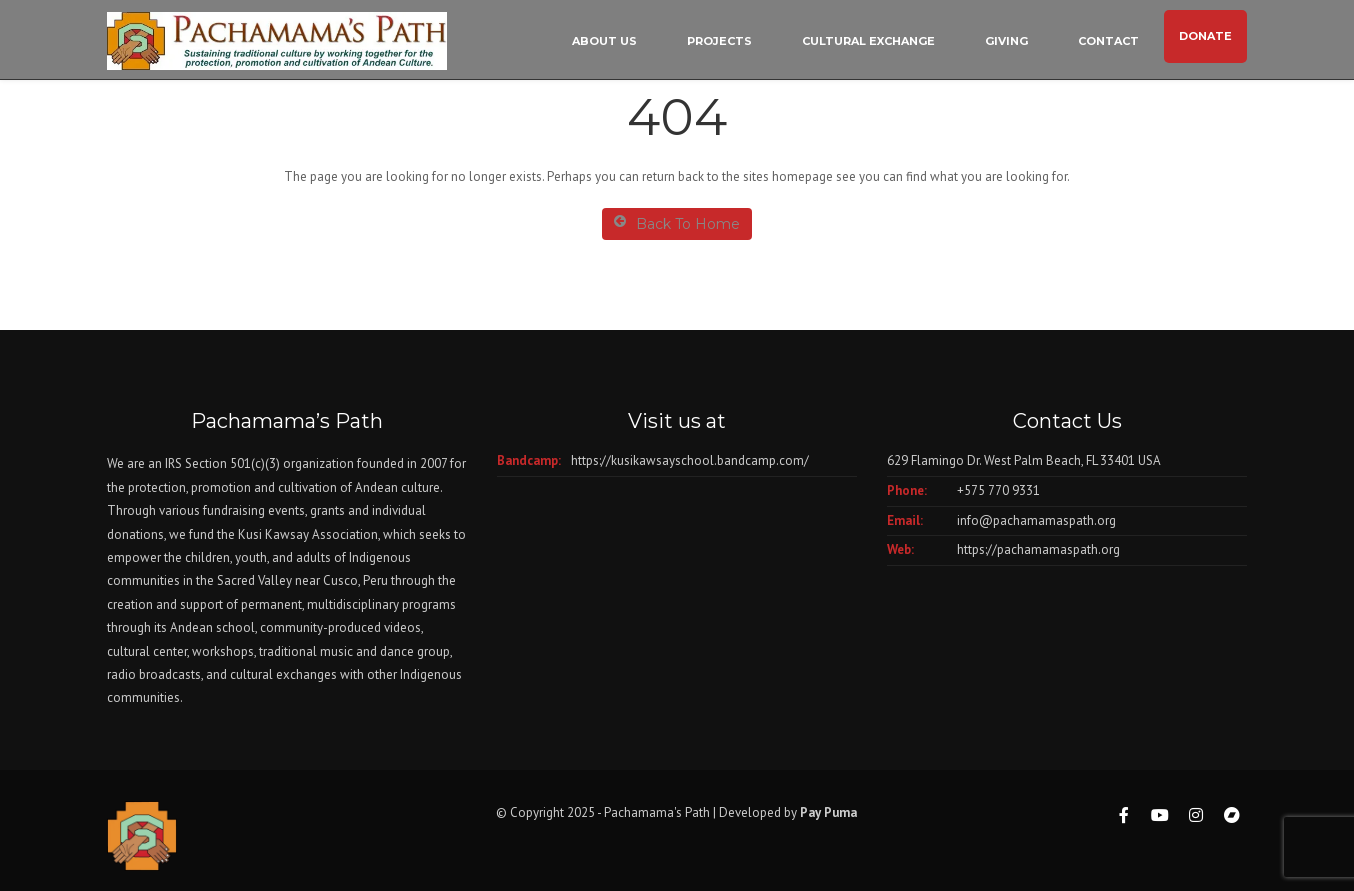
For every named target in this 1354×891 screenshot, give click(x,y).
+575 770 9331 (998, 490)
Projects (719, 41)
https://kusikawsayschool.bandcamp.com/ (690, 460)
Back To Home (677, 223)
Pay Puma (828, 812)
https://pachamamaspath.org (1038, 549)
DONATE (1205, 36)
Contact (1108, 41)
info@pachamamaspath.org (1036, 520)
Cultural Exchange (868, 41)
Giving (1006, 41)
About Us (604, 41)
